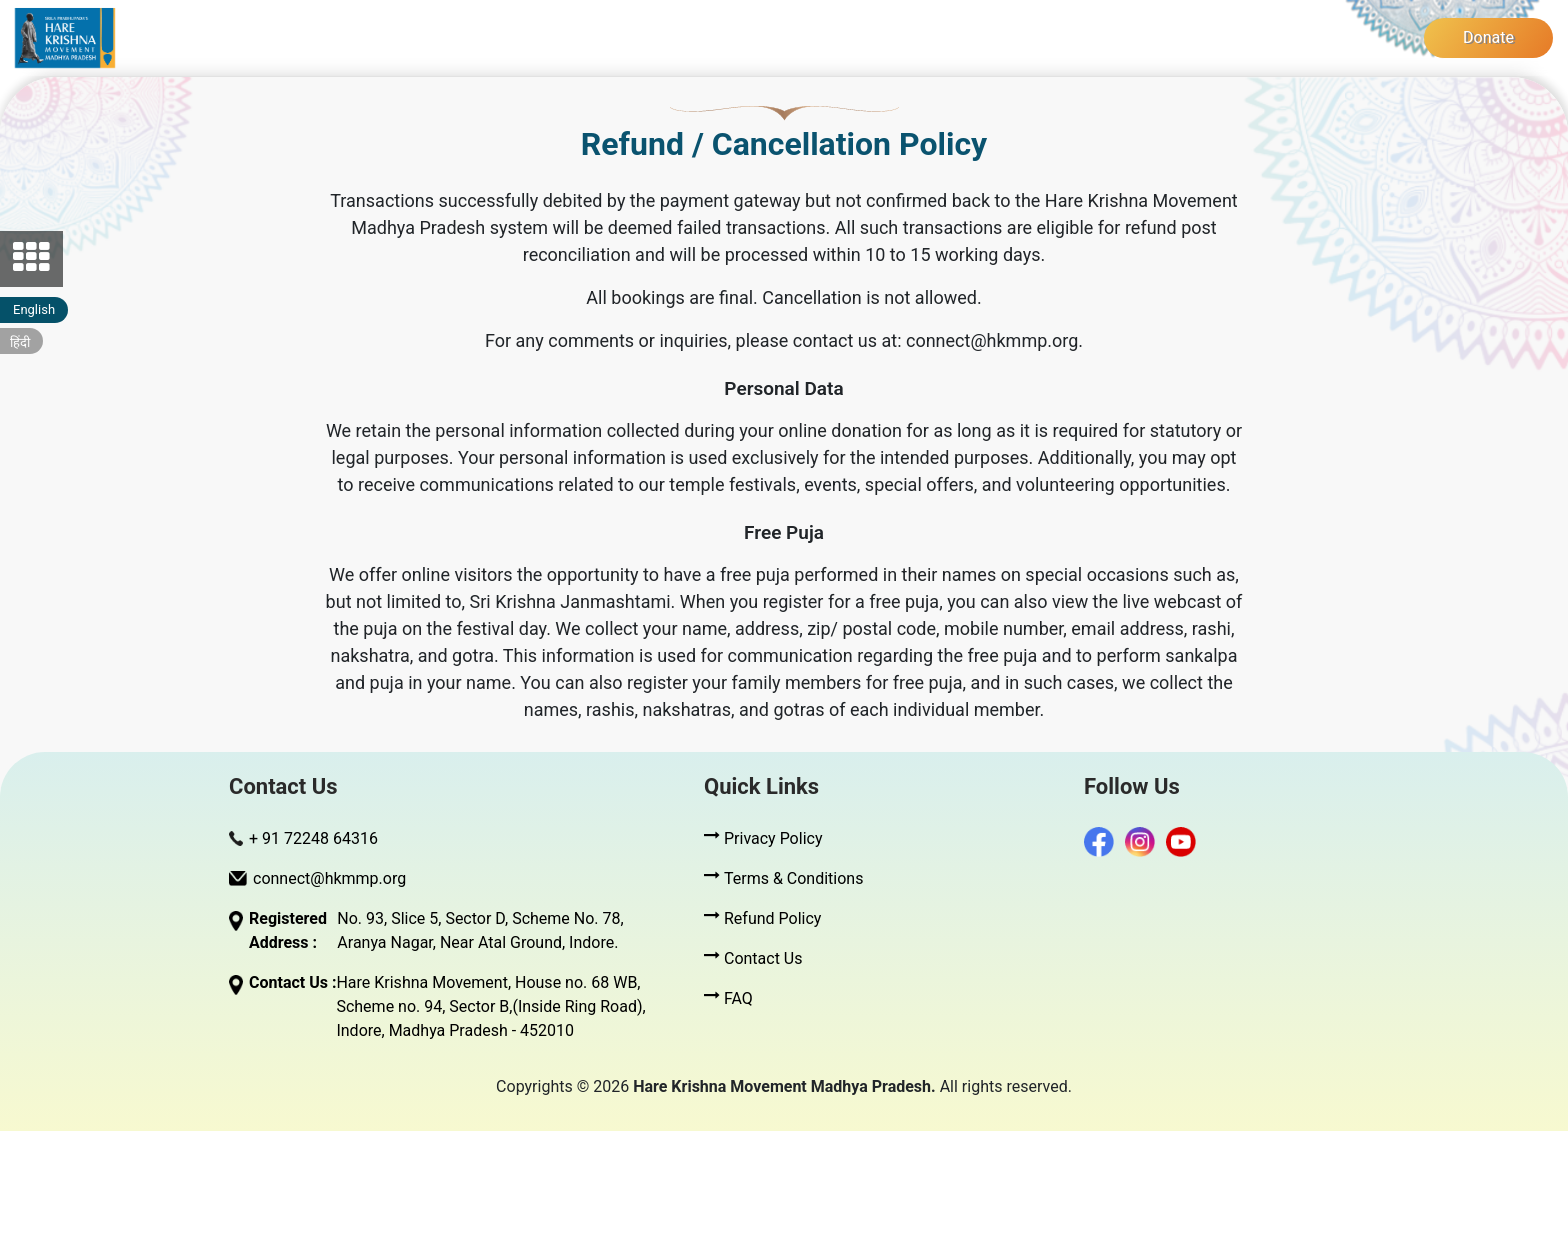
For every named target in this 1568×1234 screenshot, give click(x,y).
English (34, 309)
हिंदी (20, 342)
